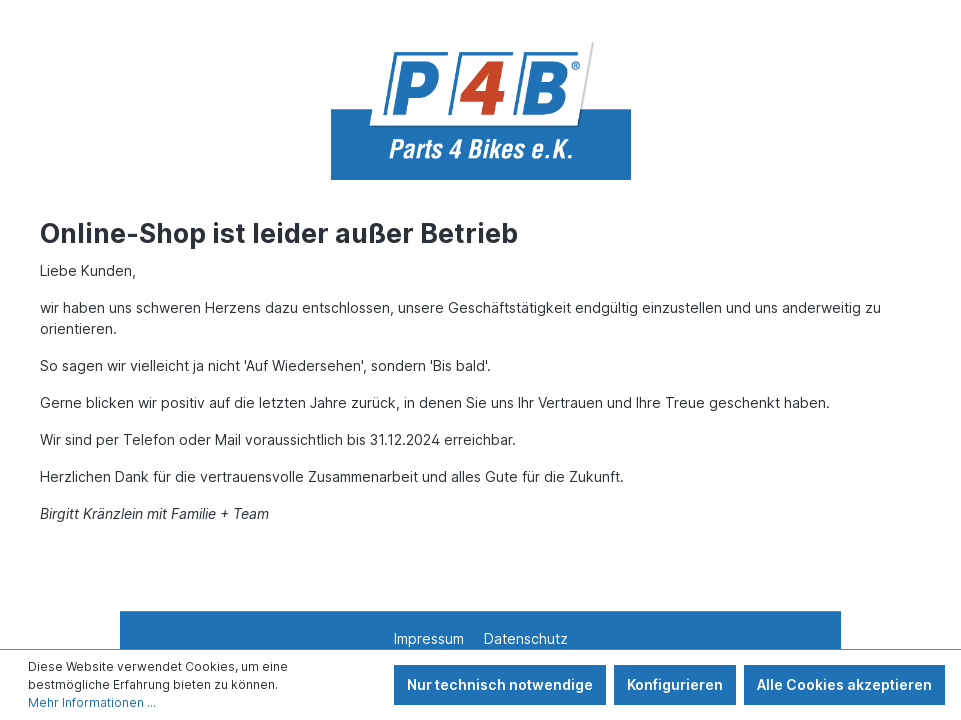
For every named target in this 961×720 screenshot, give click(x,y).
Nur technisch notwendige (500, 684)
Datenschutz (526, 638)
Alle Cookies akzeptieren (844, 684)
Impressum (431, 638)
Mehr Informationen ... (92, 702)
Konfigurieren (675, 684)
